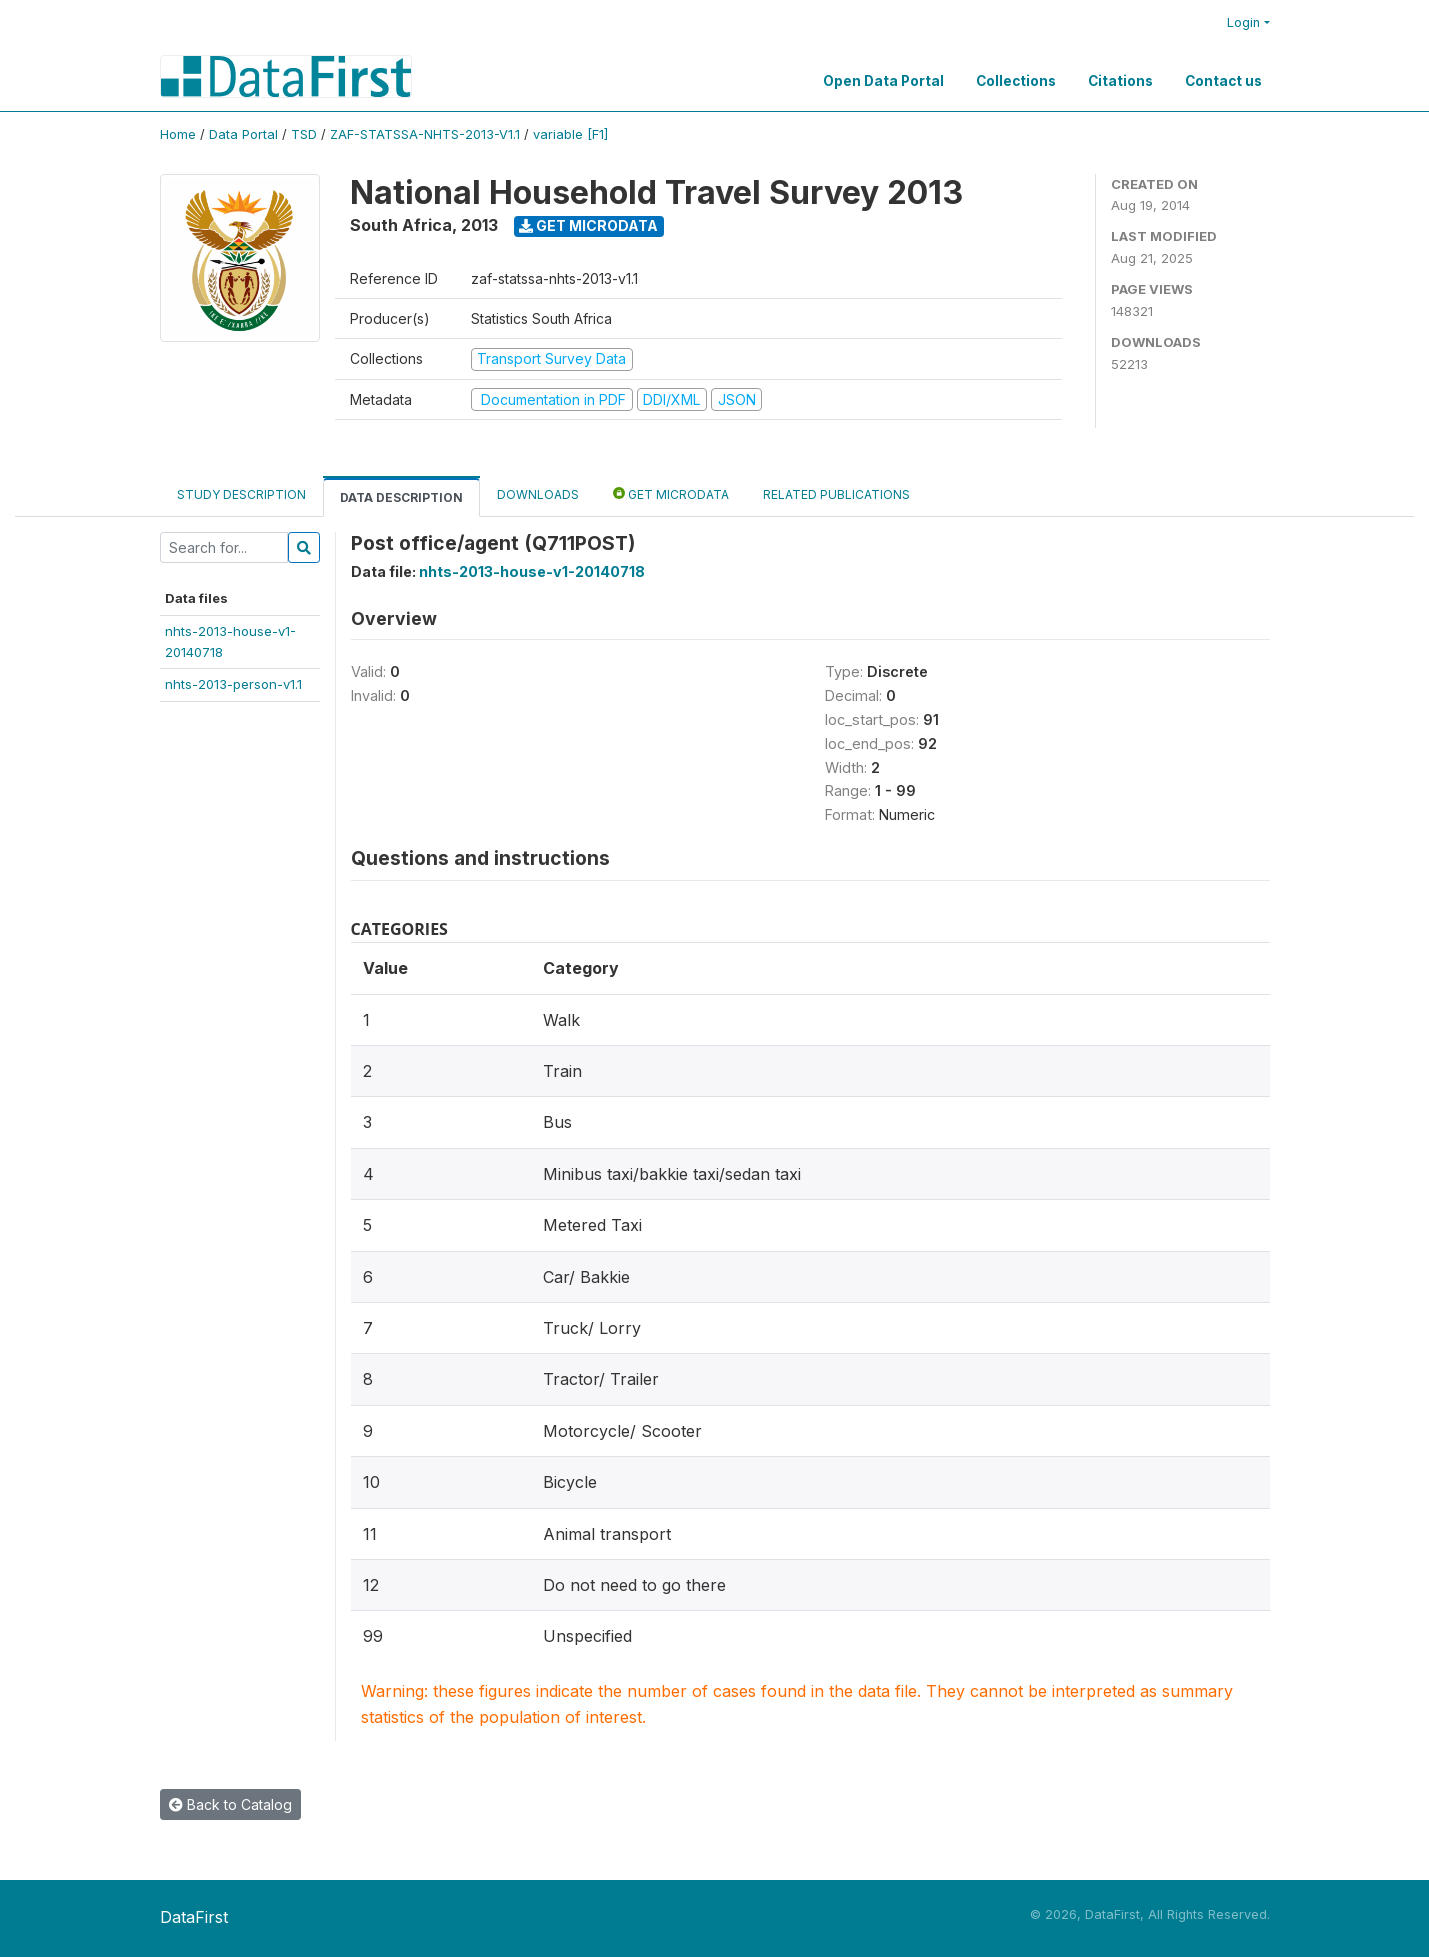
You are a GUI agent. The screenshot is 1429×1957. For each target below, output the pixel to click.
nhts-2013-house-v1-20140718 (532, 571)
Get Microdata (588, 225)
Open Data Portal (883, 81)
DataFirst (194, 1917)
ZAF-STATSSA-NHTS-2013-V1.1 (425, 134)
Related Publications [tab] (836, 494)
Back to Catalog (230, 1804)
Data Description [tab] (401, 497)
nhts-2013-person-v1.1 (233, 684)
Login (1243, 22)
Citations (1120, 81)
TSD (304, 134)
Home (178, 134)
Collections (1016, 81)
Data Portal (243, 134)
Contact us (1223, 81)
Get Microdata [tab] (671, 493)
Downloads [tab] (538, 494)
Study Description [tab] (241, 494)
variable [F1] (570, 134)
